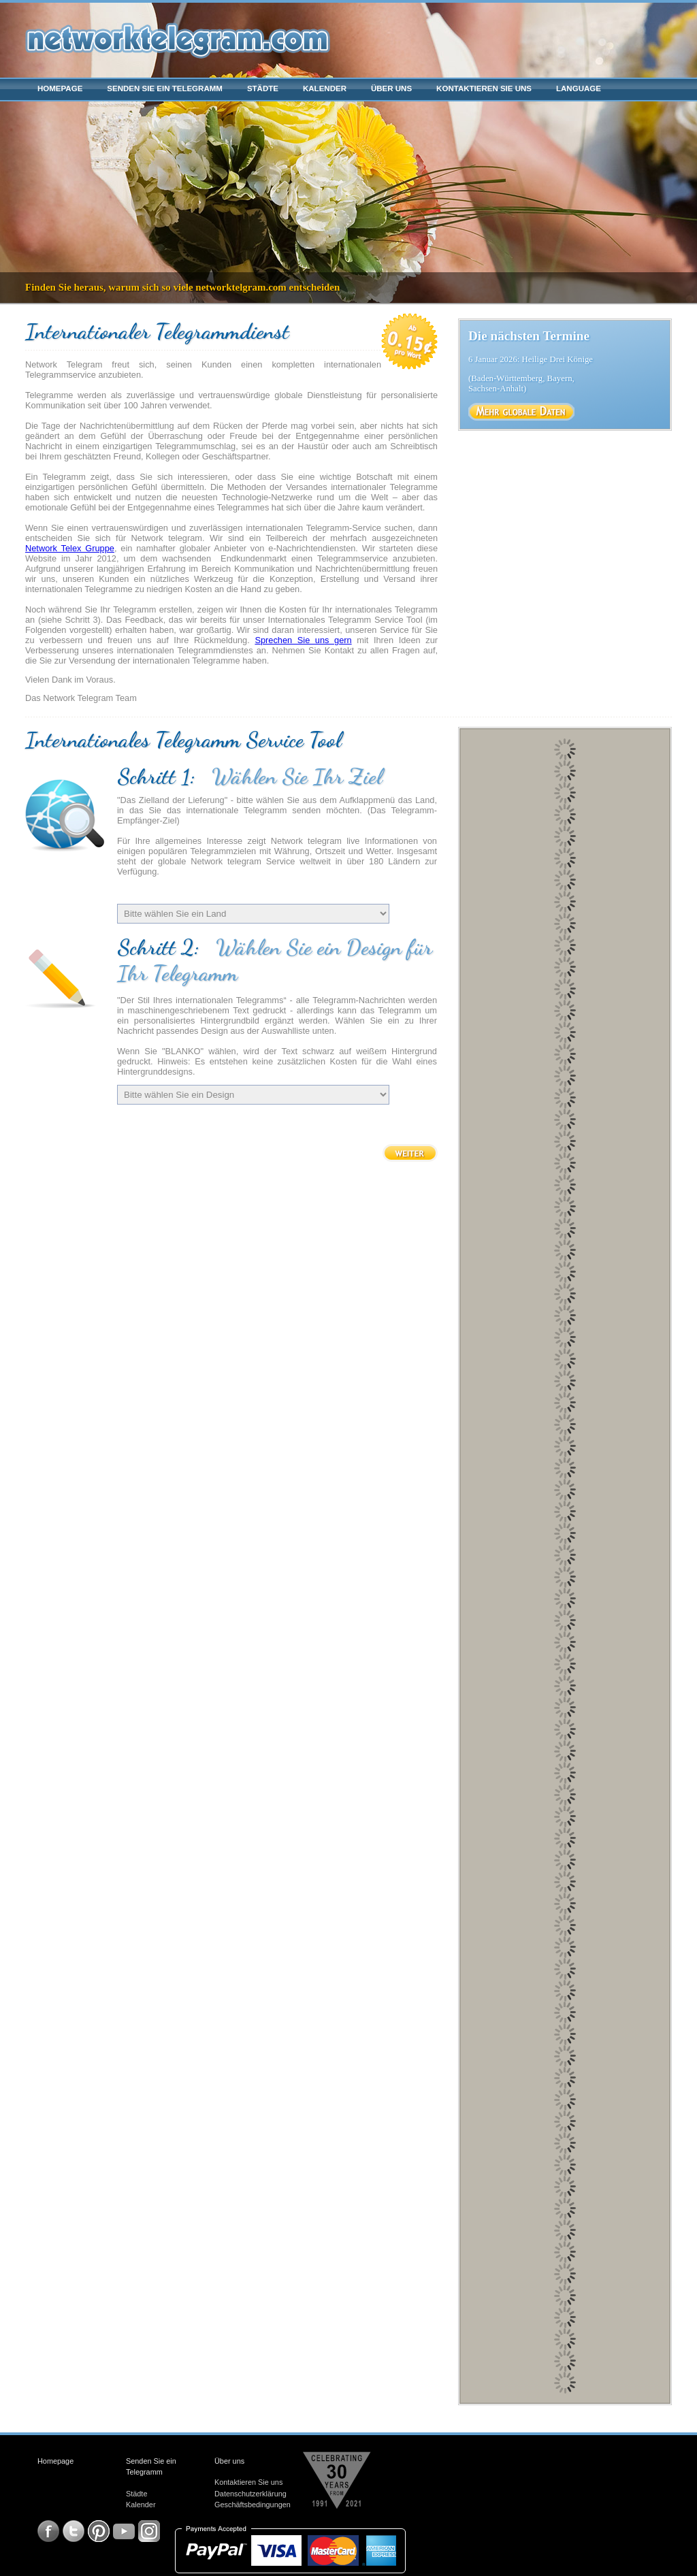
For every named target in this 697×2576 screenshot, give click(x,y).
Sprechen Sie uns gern (303, 640)
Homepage (59, 88)
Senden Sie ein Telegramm (165, 88)
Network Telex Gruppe (69, 548)
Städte (262, 88)
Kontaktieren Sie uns (484, 88)
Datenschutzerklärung (250, 2494)
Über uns (391, 88)
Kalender (324, 88)
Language (578, 88)
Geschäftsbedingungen (252, 2504)
